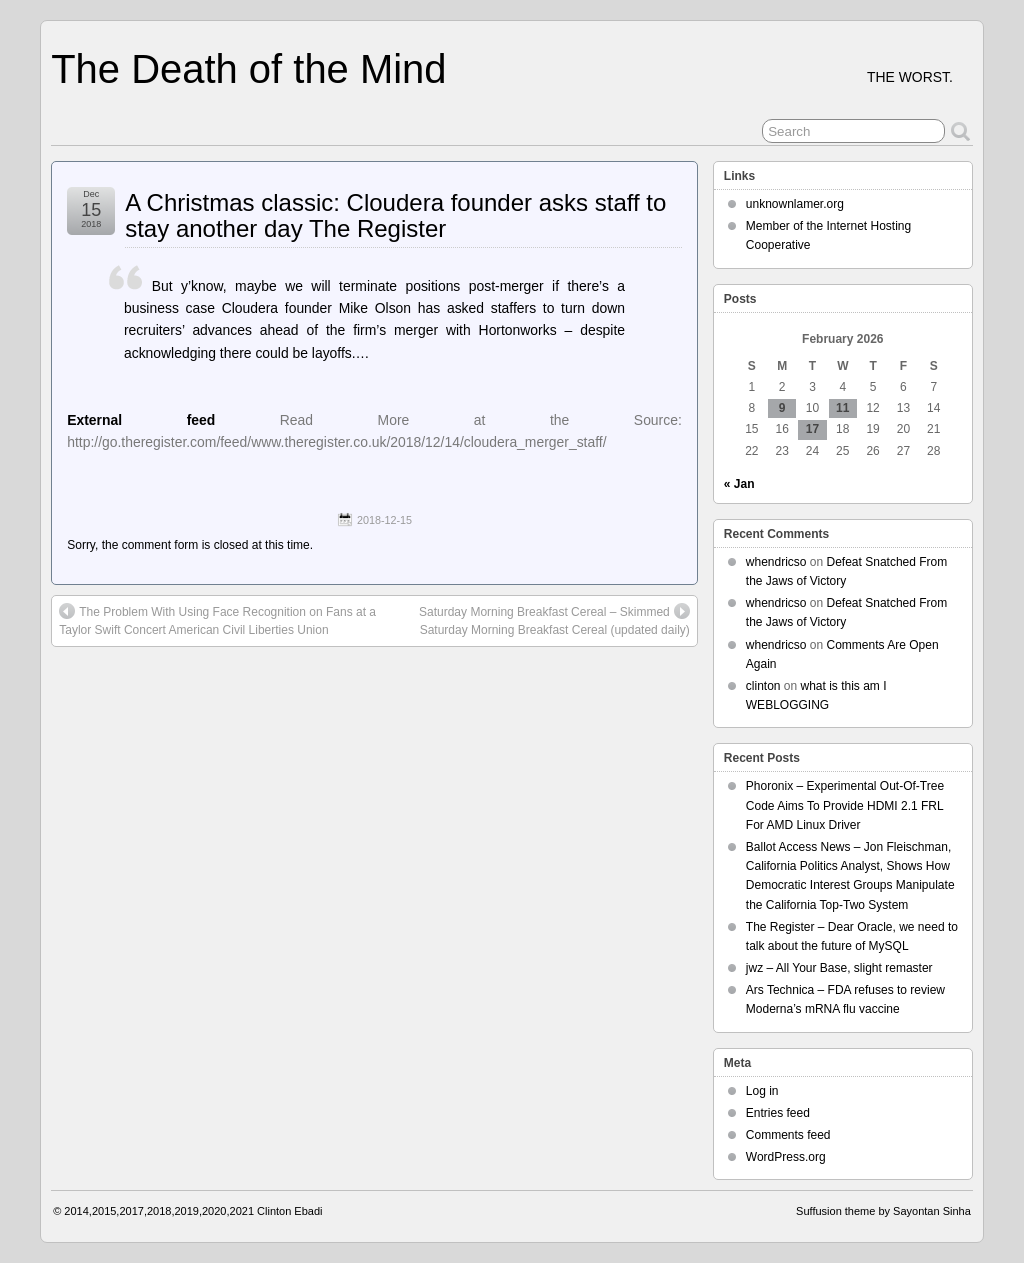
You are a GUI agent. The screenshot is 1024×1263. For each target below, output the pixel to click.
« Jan (739, 484)
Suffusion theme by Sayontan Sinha (883, 1211)
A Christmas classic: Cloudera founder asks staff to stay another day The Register (395, 215)
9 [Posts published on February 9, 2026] (782, 408)
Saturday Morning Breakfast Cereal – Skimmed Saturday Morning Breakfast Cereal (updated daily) (554, 620)
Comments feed (788, 1135)
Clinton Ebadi (289, 1211)
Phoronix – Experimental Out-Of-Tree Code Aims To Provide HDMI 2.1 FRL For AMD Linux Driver (845, 805)
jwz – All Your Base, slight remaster (839, 968)
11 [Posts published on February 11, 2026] (842, 408)
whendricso (776, 562)
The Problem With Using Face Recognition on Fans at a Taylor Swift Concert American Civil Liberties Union (217, 620)
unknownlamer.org (795, 204)
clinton (763, 686)
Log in (762, 1091)
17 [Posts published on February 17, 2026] (812, 429)
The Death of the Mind (248, 69)
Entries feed (778, 1113)
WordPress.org (786, 1157)
